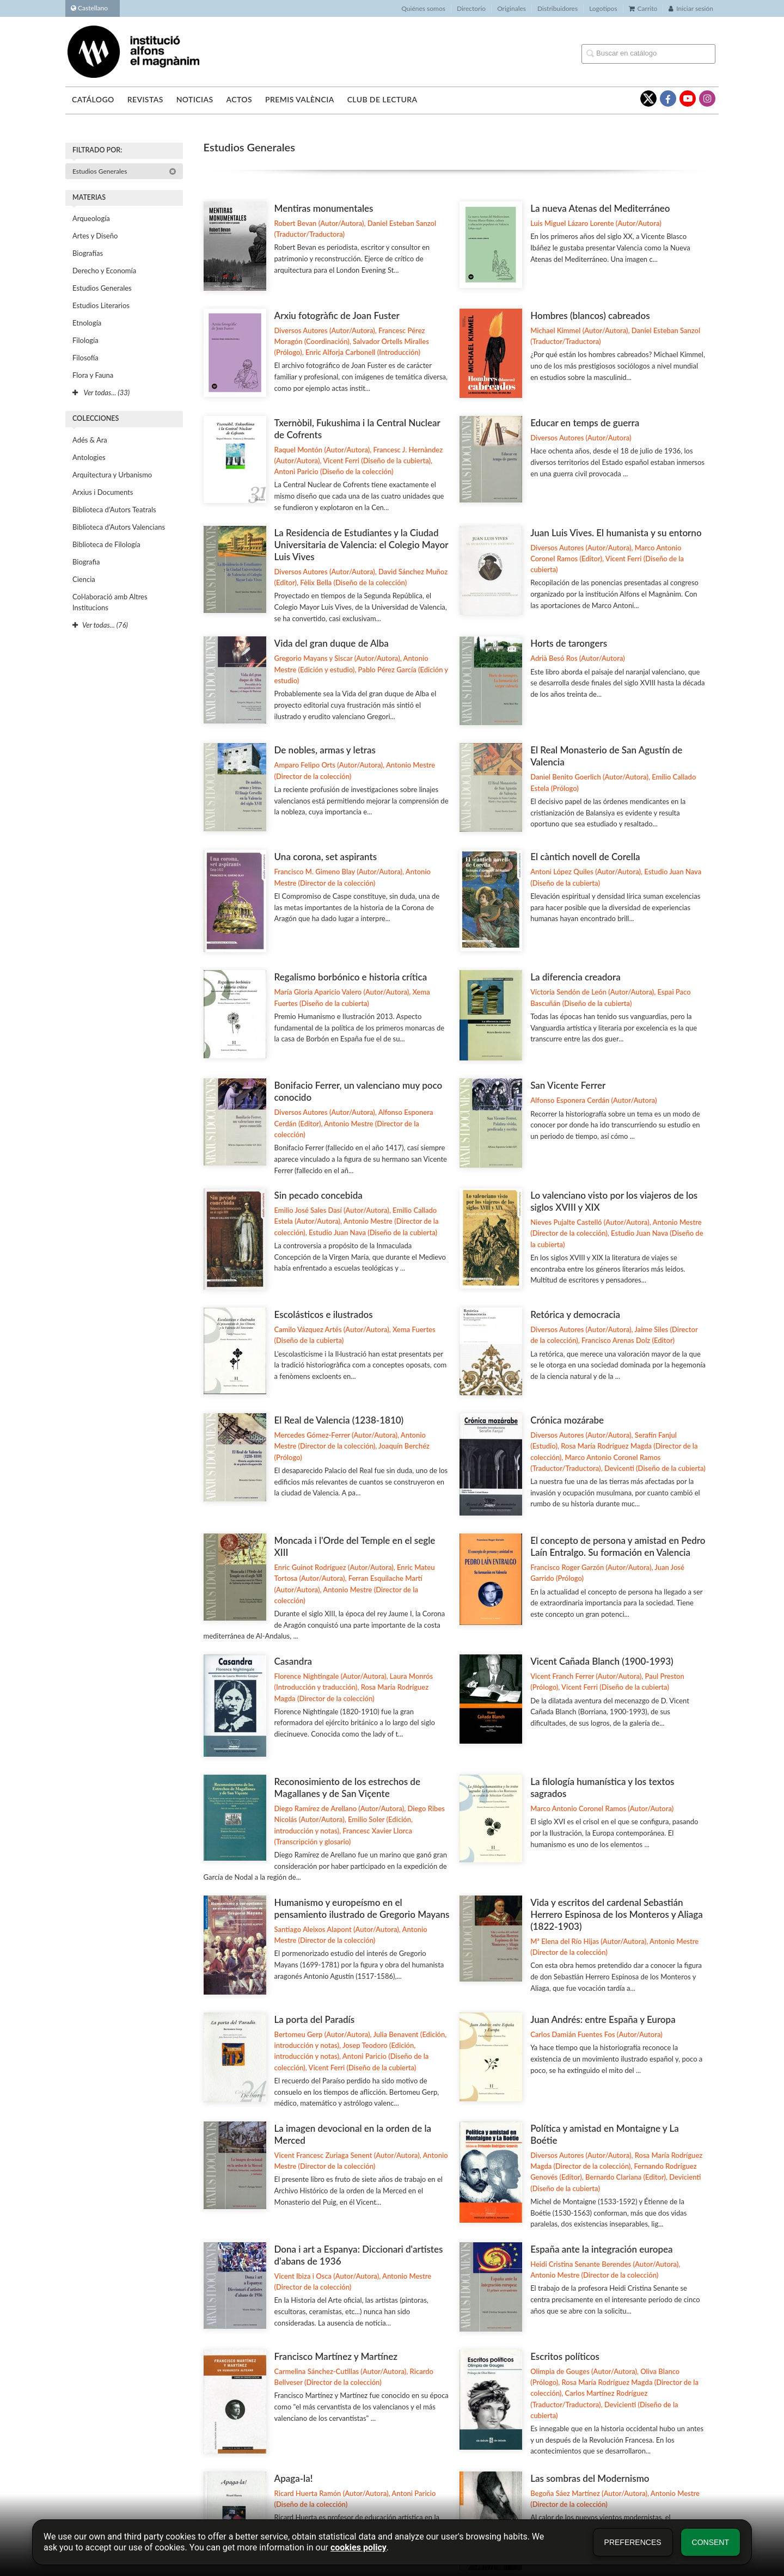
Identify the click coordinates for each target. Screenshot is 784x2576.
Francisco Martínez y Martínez (335, 2356)
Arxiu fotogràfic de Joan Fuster (337, 315)
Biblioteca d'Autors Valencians (118, 527)
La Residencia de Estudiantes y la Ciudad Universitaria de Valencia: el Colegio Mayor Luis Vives (361, 544)
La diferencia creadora (575, 977)
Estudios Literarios (101, 305)
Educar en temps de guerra (584, 422)
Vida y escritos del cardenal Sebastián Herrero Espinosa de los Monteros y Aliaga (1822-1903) (616, 1914)
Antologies (89, 457)
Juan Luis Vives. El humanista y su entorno (615, 532)
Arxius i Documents (102, 492)
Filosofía (85, 357)
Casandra (293, 1661)
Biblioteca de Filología (106, 544)
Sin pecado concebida (318, 1195)
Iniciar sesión (691, 8)
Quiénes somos (423, 8)
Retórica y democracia (575, 1314)
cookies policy (358, 2547)
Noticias (194, 99)
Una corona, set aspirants (325, 856)
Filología (85, 340)
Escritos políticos (564, 2356)
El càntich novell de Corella (585, 856)
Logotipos (603, 8)
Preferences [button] (632, 2542)
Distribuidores (557, 8)
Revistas (145, 99)
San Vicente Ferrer (567, 1085)
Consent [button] (710, 2542)
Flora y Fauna (92, 375)
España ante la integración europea (601, 2249)
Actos (239, 99)
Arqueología (91, 218)
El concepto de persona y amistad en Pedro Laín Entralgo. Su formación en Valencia (617, 1546)
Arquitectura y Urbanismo (112, 474)
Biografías (87, 253)
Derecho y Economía (104, 270)
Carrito (643, 8)
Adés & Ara (89, 440)
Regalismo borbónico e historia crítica (350, 977)
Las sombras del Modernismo (589, 2478)
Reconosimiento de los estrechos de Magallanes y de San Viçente (347, 1787)
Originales (511, 8)
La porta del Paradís (314, 2019)
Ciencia (83, 579)
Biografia (86, 561)
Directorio (471, 8)
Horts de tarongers (568, 643)
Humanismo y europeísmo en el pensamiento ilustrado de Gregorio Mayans (362, 1908)
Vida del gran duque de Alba (331, 643)
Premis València (299, 99)
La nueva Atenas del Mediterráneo (600, 208)
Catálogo (93, 99)
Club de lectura (382, 99)
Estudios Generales (124, 171)
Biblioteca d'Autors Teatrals (114, 509)
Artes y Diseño (95, 235)
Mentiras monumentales (323, 208)
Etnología (86, 322)
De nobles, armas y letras (325, 750)
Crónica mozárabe (567, 1420)
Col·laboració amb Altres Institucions (110, 602)
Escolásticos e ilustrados (323, 1314)
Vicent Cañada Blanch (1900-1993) (601, 1661)
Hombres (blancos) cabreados (590, 315)
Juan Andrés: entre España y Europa (603, 2019)
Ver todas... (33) (101, 392)
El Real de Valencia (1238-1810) (339, 1420)
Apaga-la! (293, 2478)
